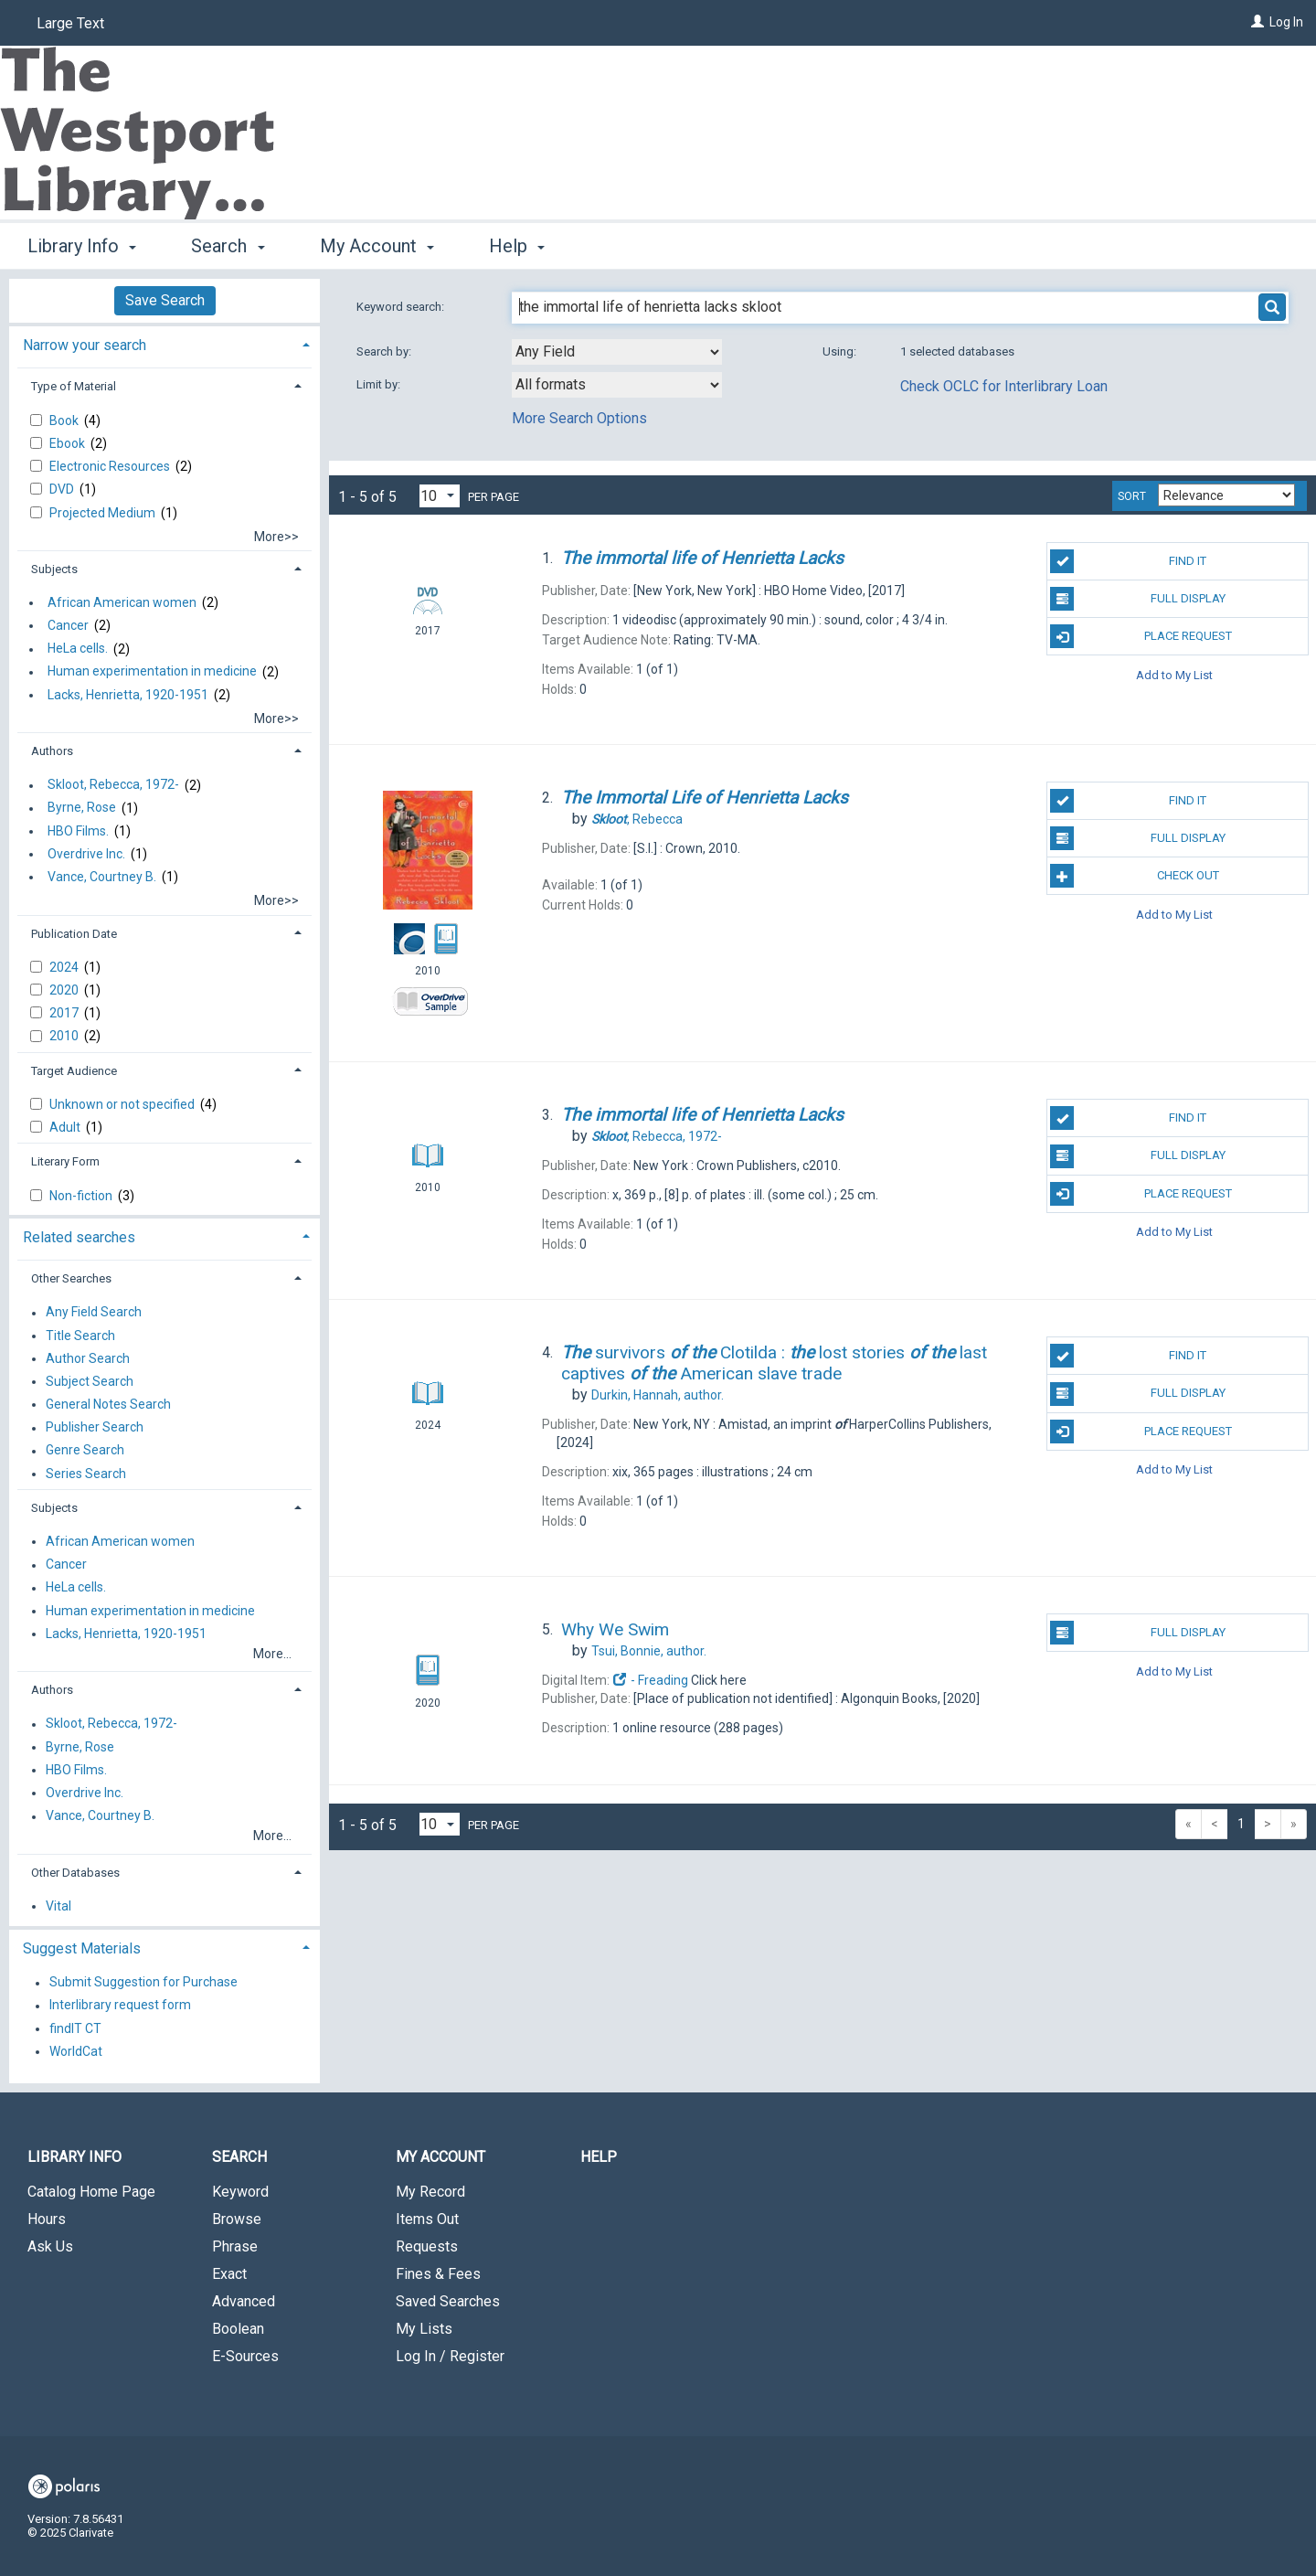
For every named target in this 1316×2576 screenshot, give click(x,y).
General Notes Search (108, 1404)
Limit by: (379, 384)
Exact (229, 2274)
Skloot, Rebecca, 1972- (113, 785)
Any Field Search (94, 1312)
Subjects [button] (54, 569)
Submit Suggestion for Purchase (143, 1982)
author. (657, 1395)
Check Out (1134, 876)
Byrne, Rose (82, 808)
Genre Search (85, 1450)
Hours (46, 2219)
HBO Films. (78, 831)
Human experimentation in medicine (152, 672)
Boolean (238, 2328)
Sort (1132, 496)
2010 (65, 1035)
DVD (63, 489)
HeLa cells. (78, 649)
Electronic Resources (111, 466)
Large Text (70, 23)
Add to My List (1174, 674)
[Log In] (1257, 22)
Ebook (68, 443)
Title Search (80, 1335)
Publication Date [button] (74, 934)
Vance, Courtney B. (102, 876)
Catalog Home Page (91, 2191)
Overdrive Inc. (86, 853)
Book (65, 420)
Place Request (1140, 636)
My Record (430, 2191)
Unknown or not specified (123, 1104)
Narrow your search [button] (84, 345)
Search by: (385, 351)
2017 (65, 1013)
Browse (236, 2219)
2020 (65, 990)
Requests (427, 2246)
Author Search (88, 1358)
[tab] (164, 343)
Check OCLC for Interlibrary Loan (1004, 386)
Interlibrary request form (120, 2005)
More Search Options (579, 418)
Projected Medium (103, 513)
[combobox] (617, 352)
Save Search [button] (165, 300)
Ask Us (50, 2246)
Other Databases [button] (75, 1872)
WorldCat (75, 2051)
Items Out (427, 2219)
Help (598, 2157)
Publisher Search (94, 1428)
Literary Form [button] (65, 1161)
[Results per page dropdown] (439, 495)
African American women (122, 602)
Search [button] (227, 246)
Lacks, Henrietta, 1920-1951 (128, 694)
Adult (66, 1127)
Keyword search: (401, 307)
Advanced (243, 2301)
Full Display (1137, 599)
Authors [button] (52, 751)
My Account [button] (377, 246)
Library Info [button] (81, 246)
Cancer (68, 625)
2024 (65, 967)
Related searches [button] (79, 1237)
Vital (58, 1906)
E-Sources (245, 2356)
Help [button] (517, 246)
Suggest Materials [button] (82, 1948)
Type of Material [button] (73, 386)
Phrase (235, 2246)
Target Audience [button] (74, 1071)
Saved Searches (448, 2301)
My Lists (424, 2328)
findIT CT (75, 2028)
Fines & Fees (438, 2274)
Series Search (86, 1473)
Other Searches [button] (71, 1278)
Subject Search (89, 1381)
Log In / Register (450, 2356)
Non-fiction (82, 1195)
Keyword (240, 2191)
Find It (1128, 561)
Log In (1286, 22)
